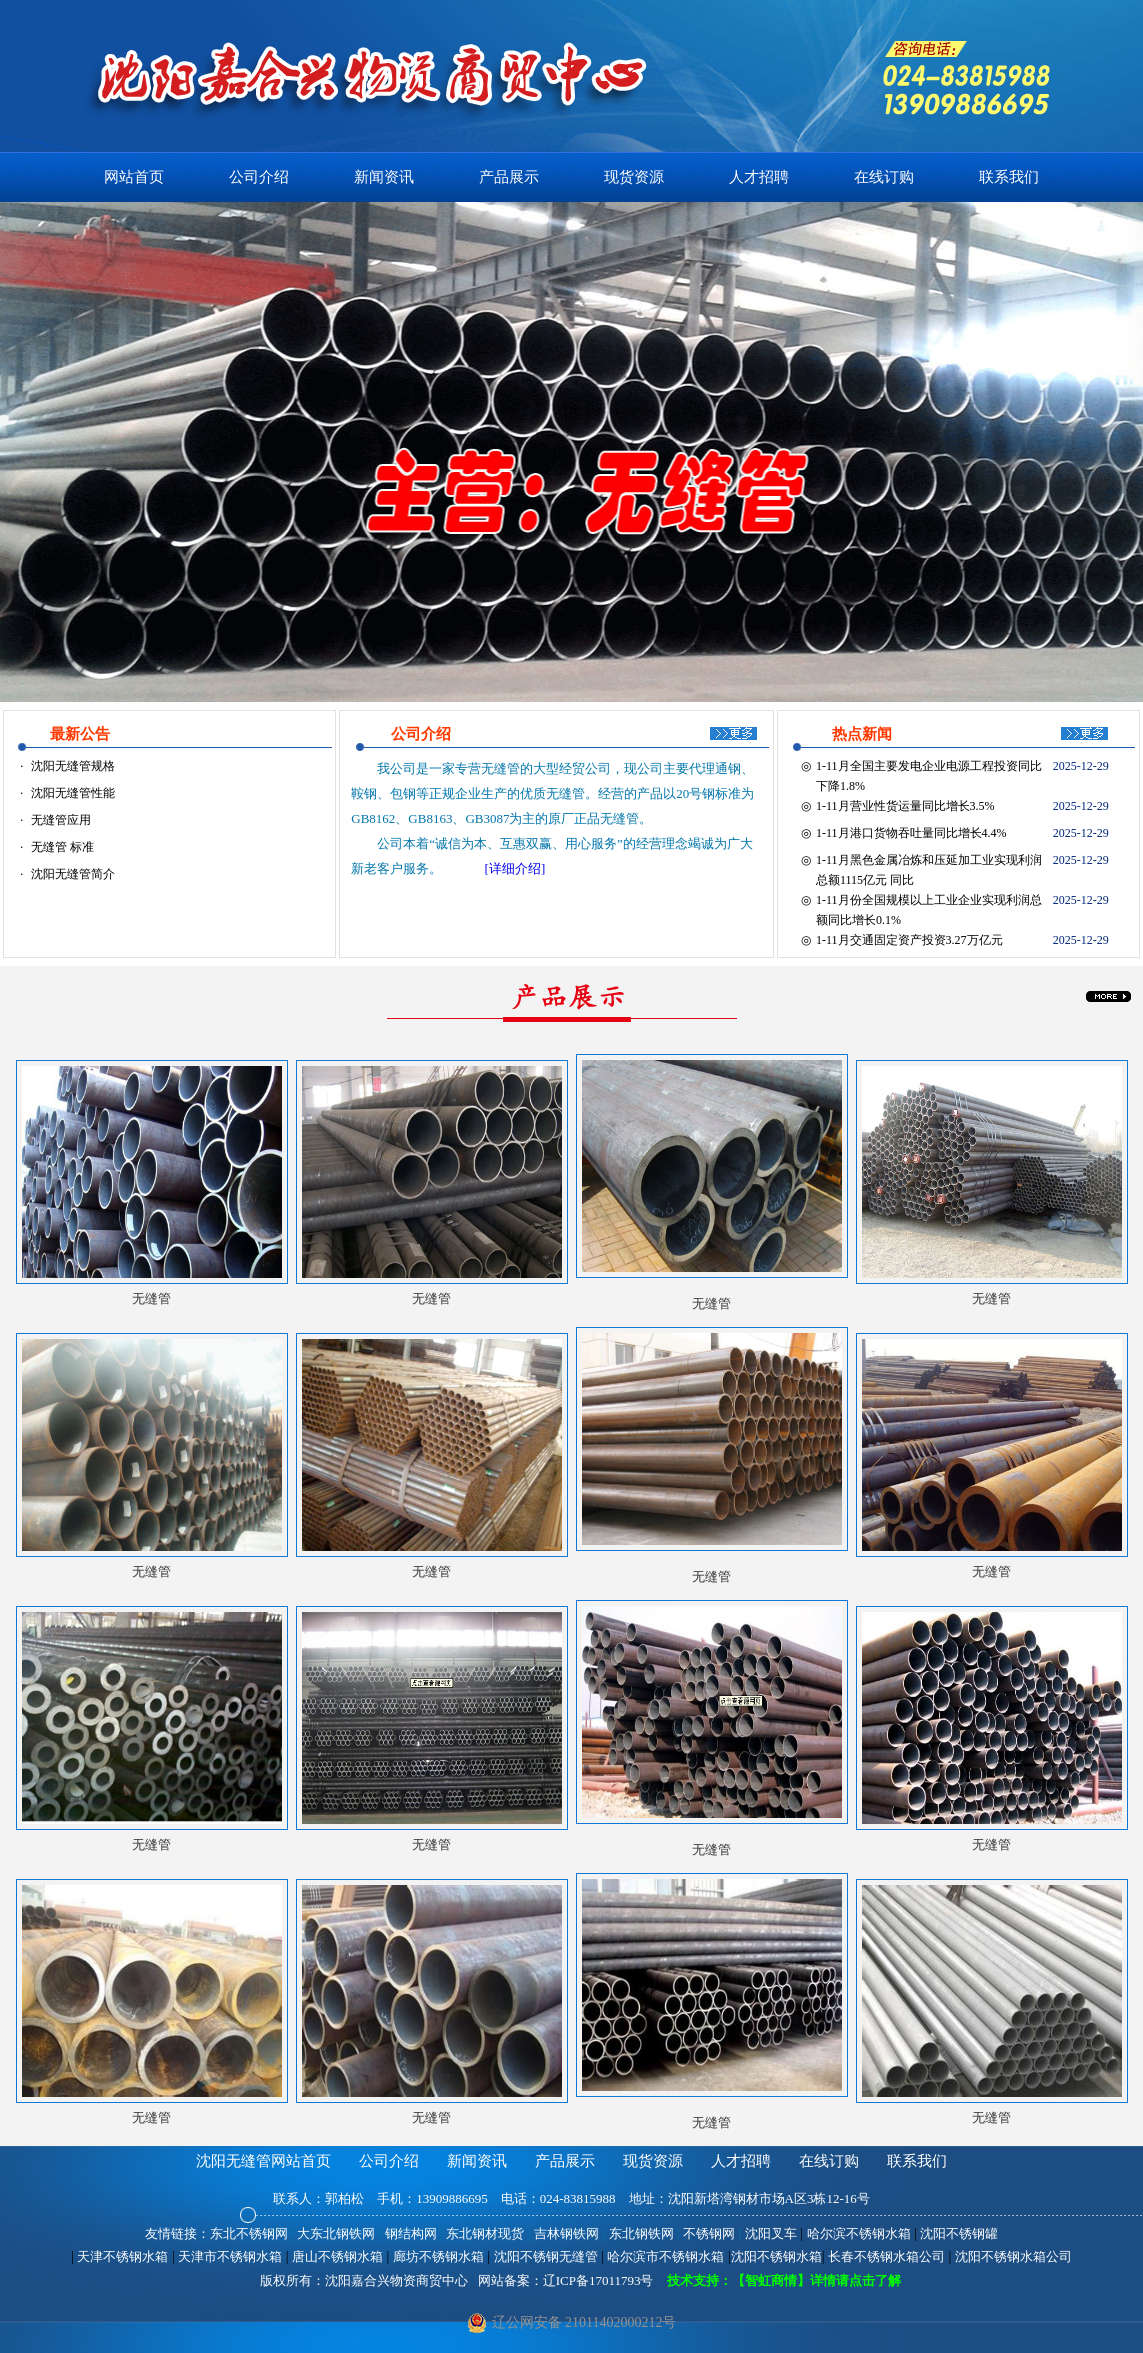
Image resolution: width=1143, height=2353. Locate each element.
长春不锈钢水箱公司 (886, 2256)
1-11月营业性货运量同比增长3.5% (905, 806)
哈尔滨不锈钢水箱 (859, 2233)
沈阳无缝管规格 (73, 766)
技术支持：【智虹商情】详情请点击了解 (777, 2280)
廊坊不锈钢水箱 (438, 2256)
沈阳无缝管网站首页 (263, 2161)
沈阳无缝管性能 (73, 793)
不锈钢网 (709, 2233)
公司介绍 (259, 177)
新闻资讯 (384, 177)
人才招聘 (759, 177)
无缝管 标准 (62, 847)
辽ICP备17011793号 (598, 2280)
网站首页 (134, 177)
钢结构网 (411, 2233)
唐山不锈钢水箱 (337, 2256)
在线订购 (884, 177)
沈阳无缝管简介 (73, 874)
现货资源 (634, 177)
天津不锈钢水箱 (122, 2256)
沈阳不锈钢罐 (959, 2233)
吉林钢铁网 (566, 2233)
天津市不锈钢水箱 (230, 2256)
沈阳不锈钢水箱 (776, 2256)
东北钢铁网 (641, 2233)
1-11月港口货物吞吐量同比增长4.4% (911, 833)
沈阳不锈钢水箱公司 (1013, 2256)
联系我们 (1009, 177)
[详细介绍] (515, 868)
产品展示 (509, 177)
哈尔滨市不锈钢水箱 (665, 2256)
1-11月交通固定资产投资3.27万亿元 (909, 940)
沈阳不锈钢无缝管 (546, 2256)
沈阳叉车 (771, 2233)
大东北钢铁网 (336, 2233)
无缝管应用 (61, 820)
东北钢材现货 (485, 2233)
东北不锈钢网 (249, 2233)
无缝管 (711, 1303)
